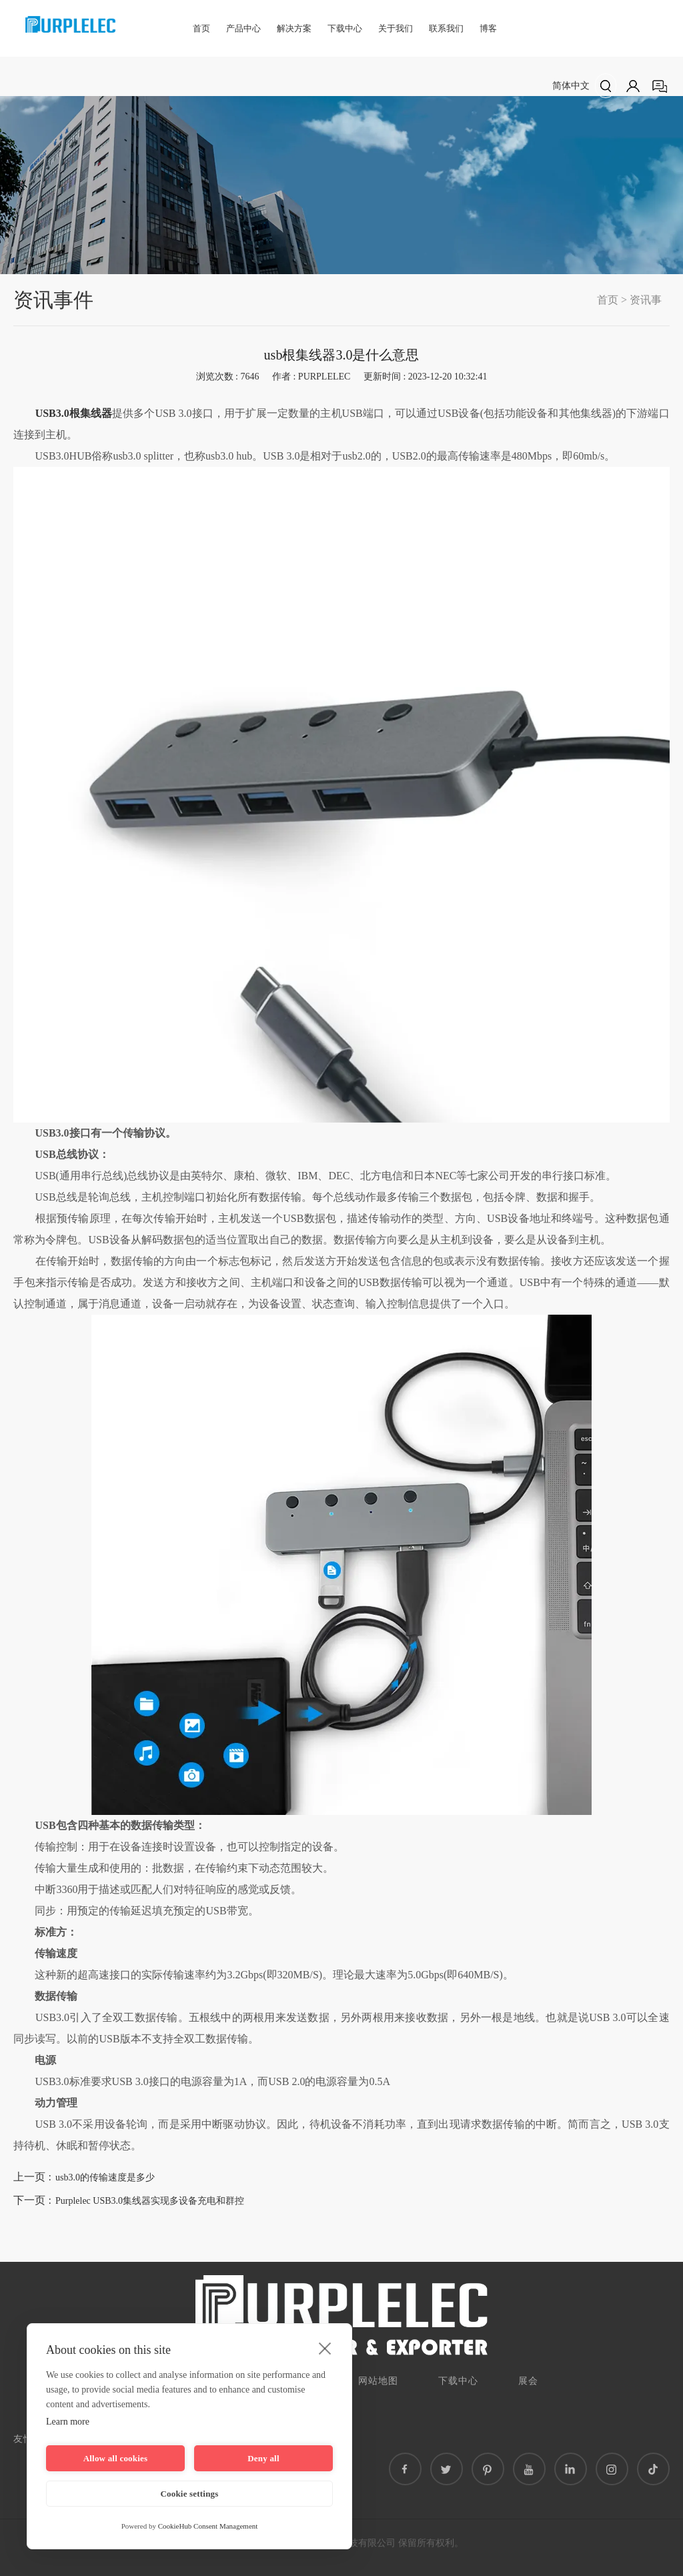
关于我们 (395, 28)
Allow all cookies (115, 2458)
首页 (201, 28)
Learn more (67, 2422)
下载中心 (344, 28)
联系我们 (446, 28)
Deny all (263, 2458)
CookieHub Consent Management (208, 2526)
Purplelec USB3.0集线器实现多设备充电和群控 (149, 2201)
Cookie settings (189, 2494)
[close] (325, 2348)
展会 (528, 2381)
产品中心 (243, 28)
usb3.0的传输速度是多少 (105, 2177)
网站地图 (378, 2381)
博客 (488, 28)
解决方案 (294, 28)
